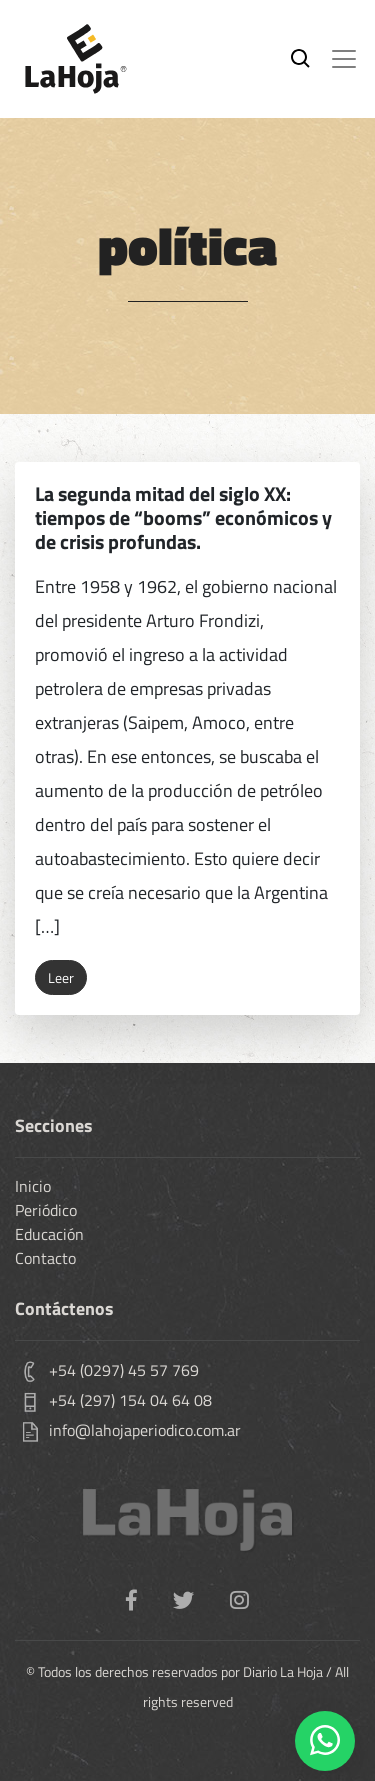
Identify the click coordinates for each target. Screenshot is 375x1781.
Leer (61, 977)
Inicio (33, 1186)
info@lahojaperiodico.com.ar (145, 1430)
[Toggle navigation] (344, 59)
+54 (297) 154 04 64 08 (130, 1400)
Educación (49, 1234)
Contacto (45, 1258)
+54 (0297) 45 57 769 (124, 1370)
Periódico (46, 1210)
